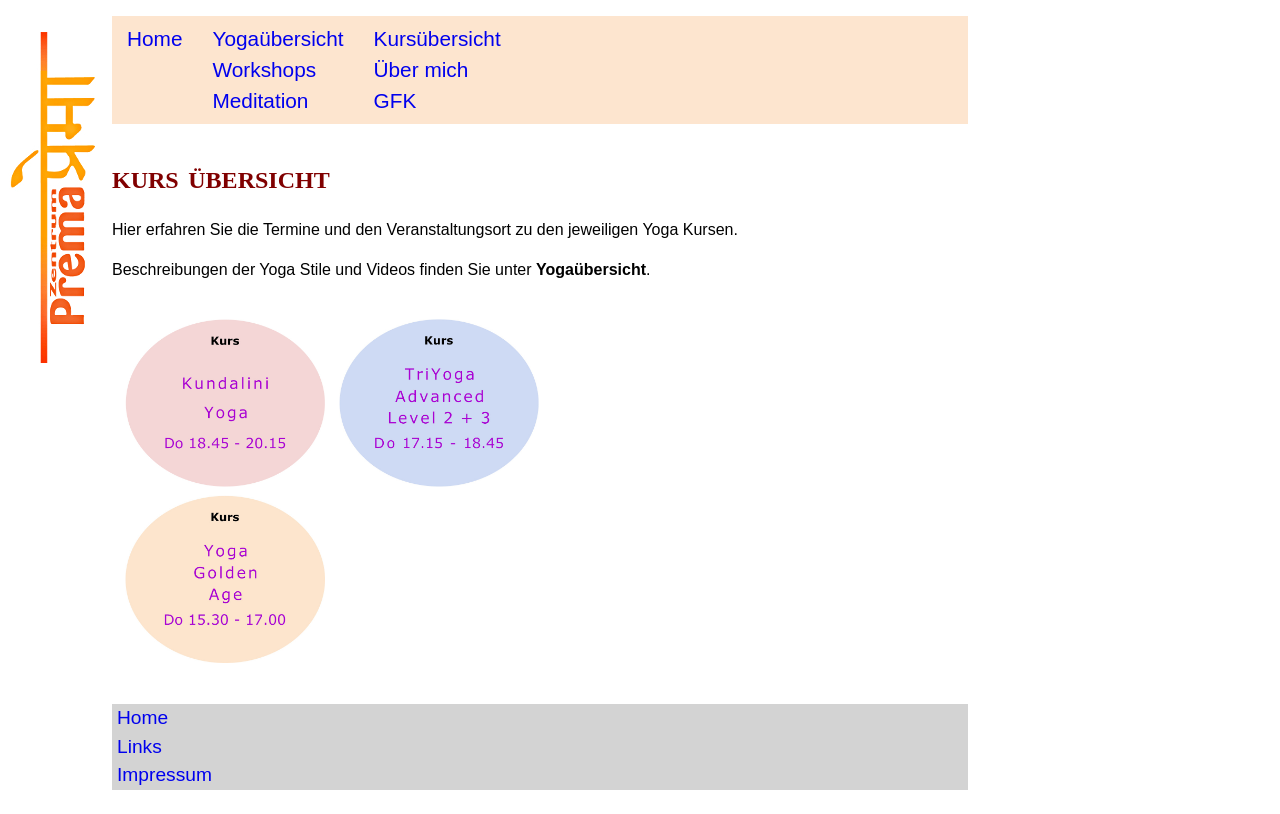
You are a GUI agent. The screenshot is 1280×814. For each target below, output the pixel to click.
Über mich (421, 69)
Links (139, 746)
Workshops (264, 69)
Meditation (260, 100)
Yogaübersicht (277, 38)
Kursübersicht (437, 38)
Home (154, 38)
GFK (395, 100)
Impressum (164, 774)
